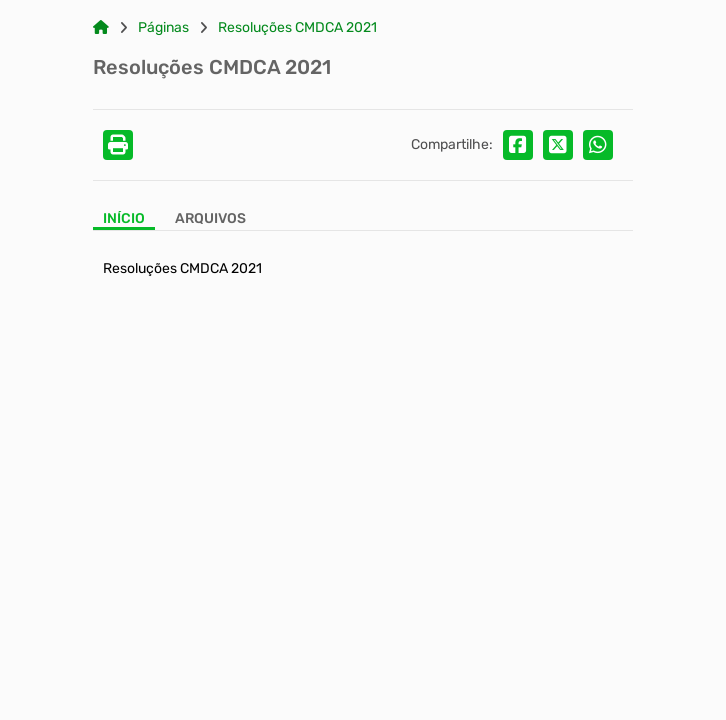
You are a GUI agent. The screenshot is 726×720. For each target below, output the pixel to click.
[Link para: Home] (101, 28)
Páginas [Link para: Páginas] (163, 28)
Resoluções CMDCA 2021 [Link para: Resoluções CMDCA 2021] (297, 28)
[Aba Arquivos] (210, 220)
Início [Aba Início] (124, 219)
